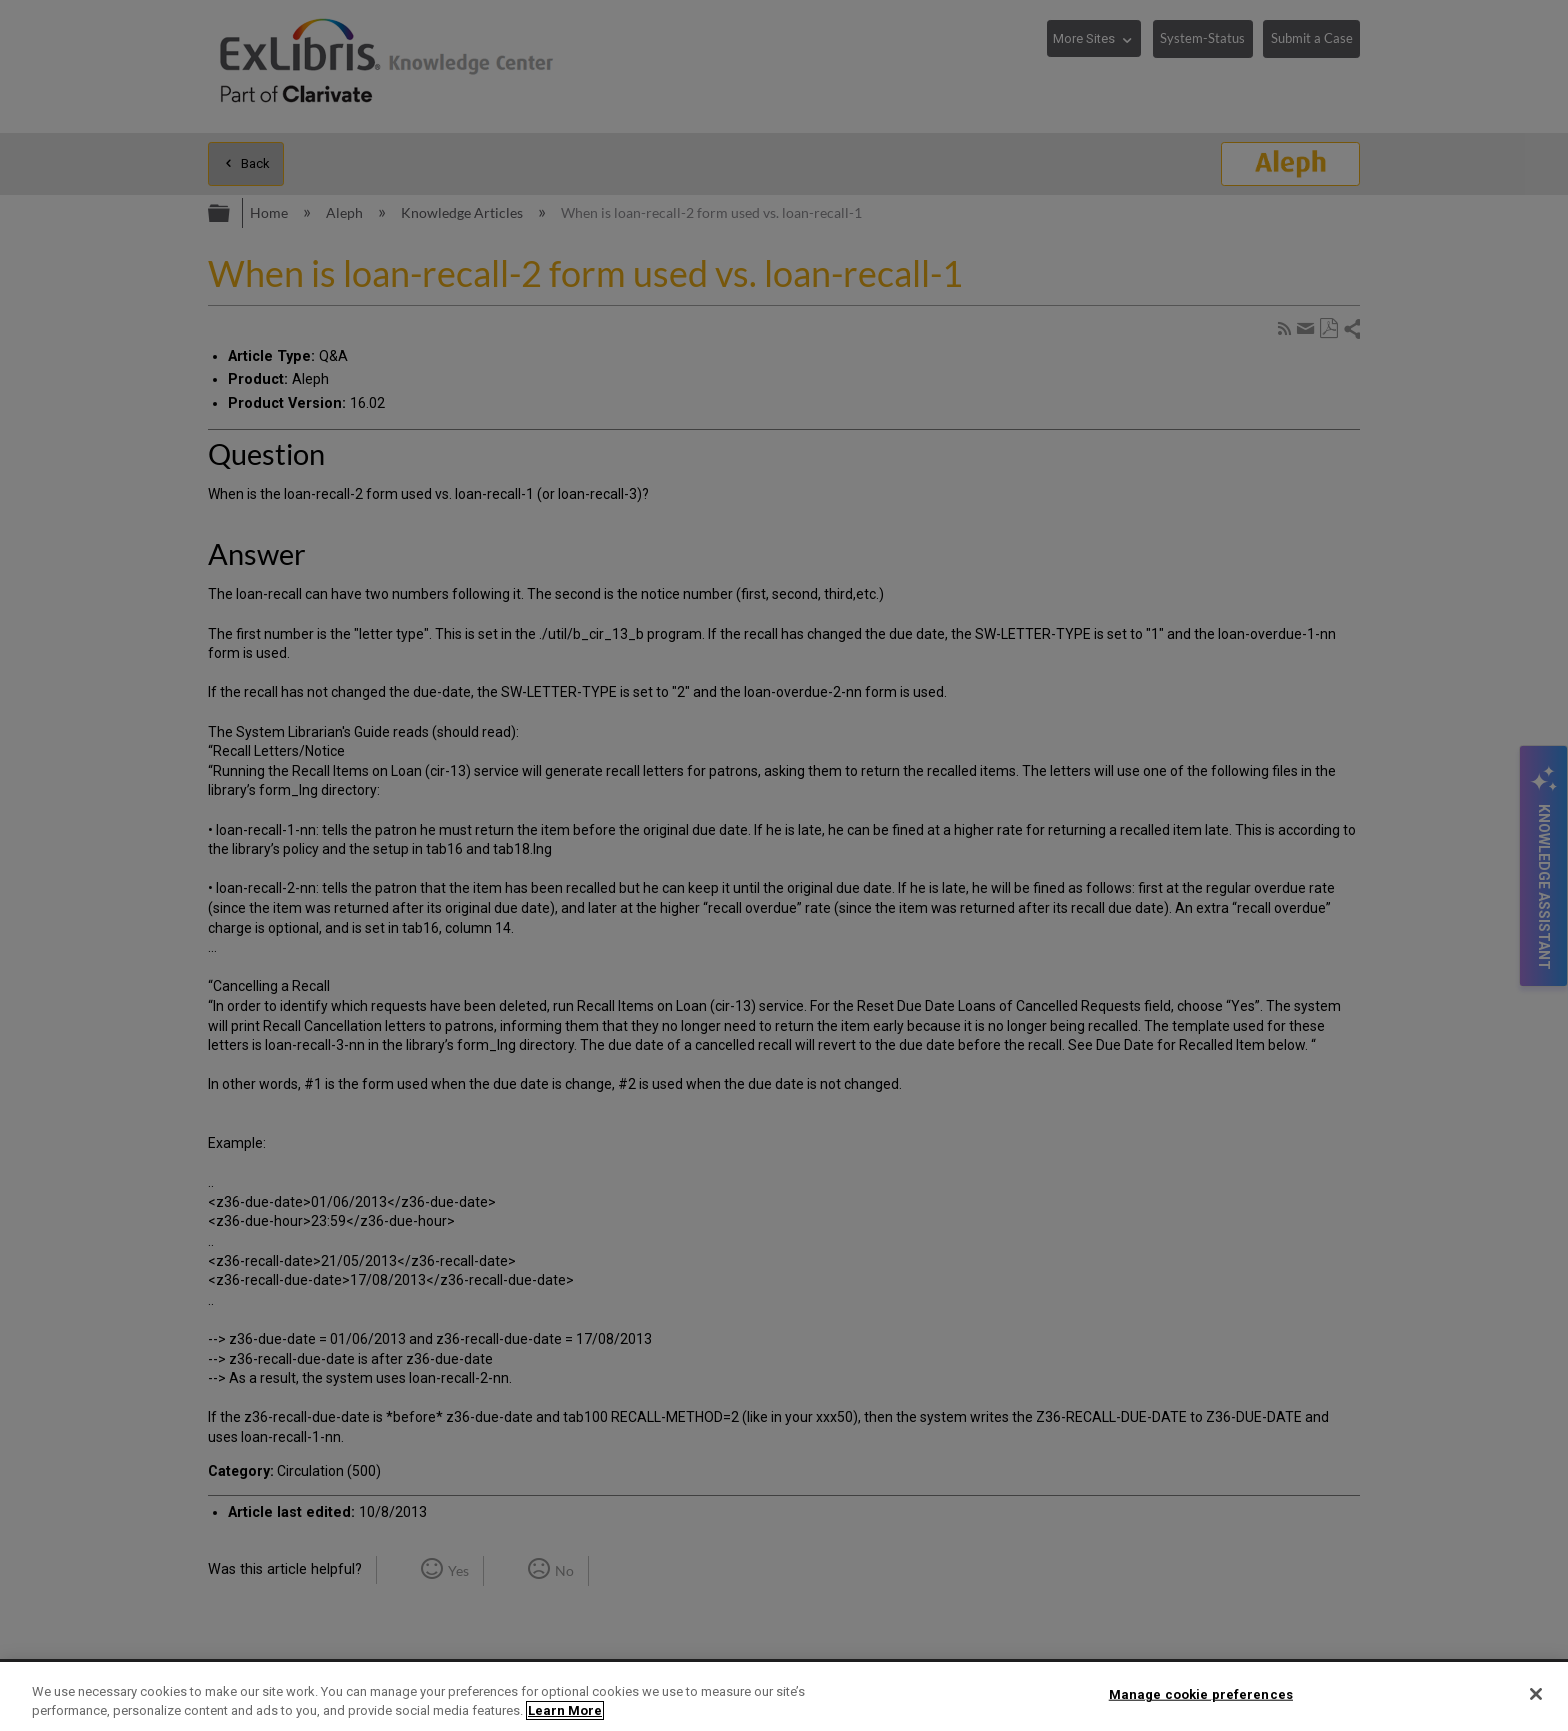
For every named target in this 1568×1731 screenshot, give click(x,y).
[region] (784, 1696)
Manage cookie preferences (1201, 1694)
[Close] (1536, 1694)
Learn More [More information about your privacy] (565, 1710)
